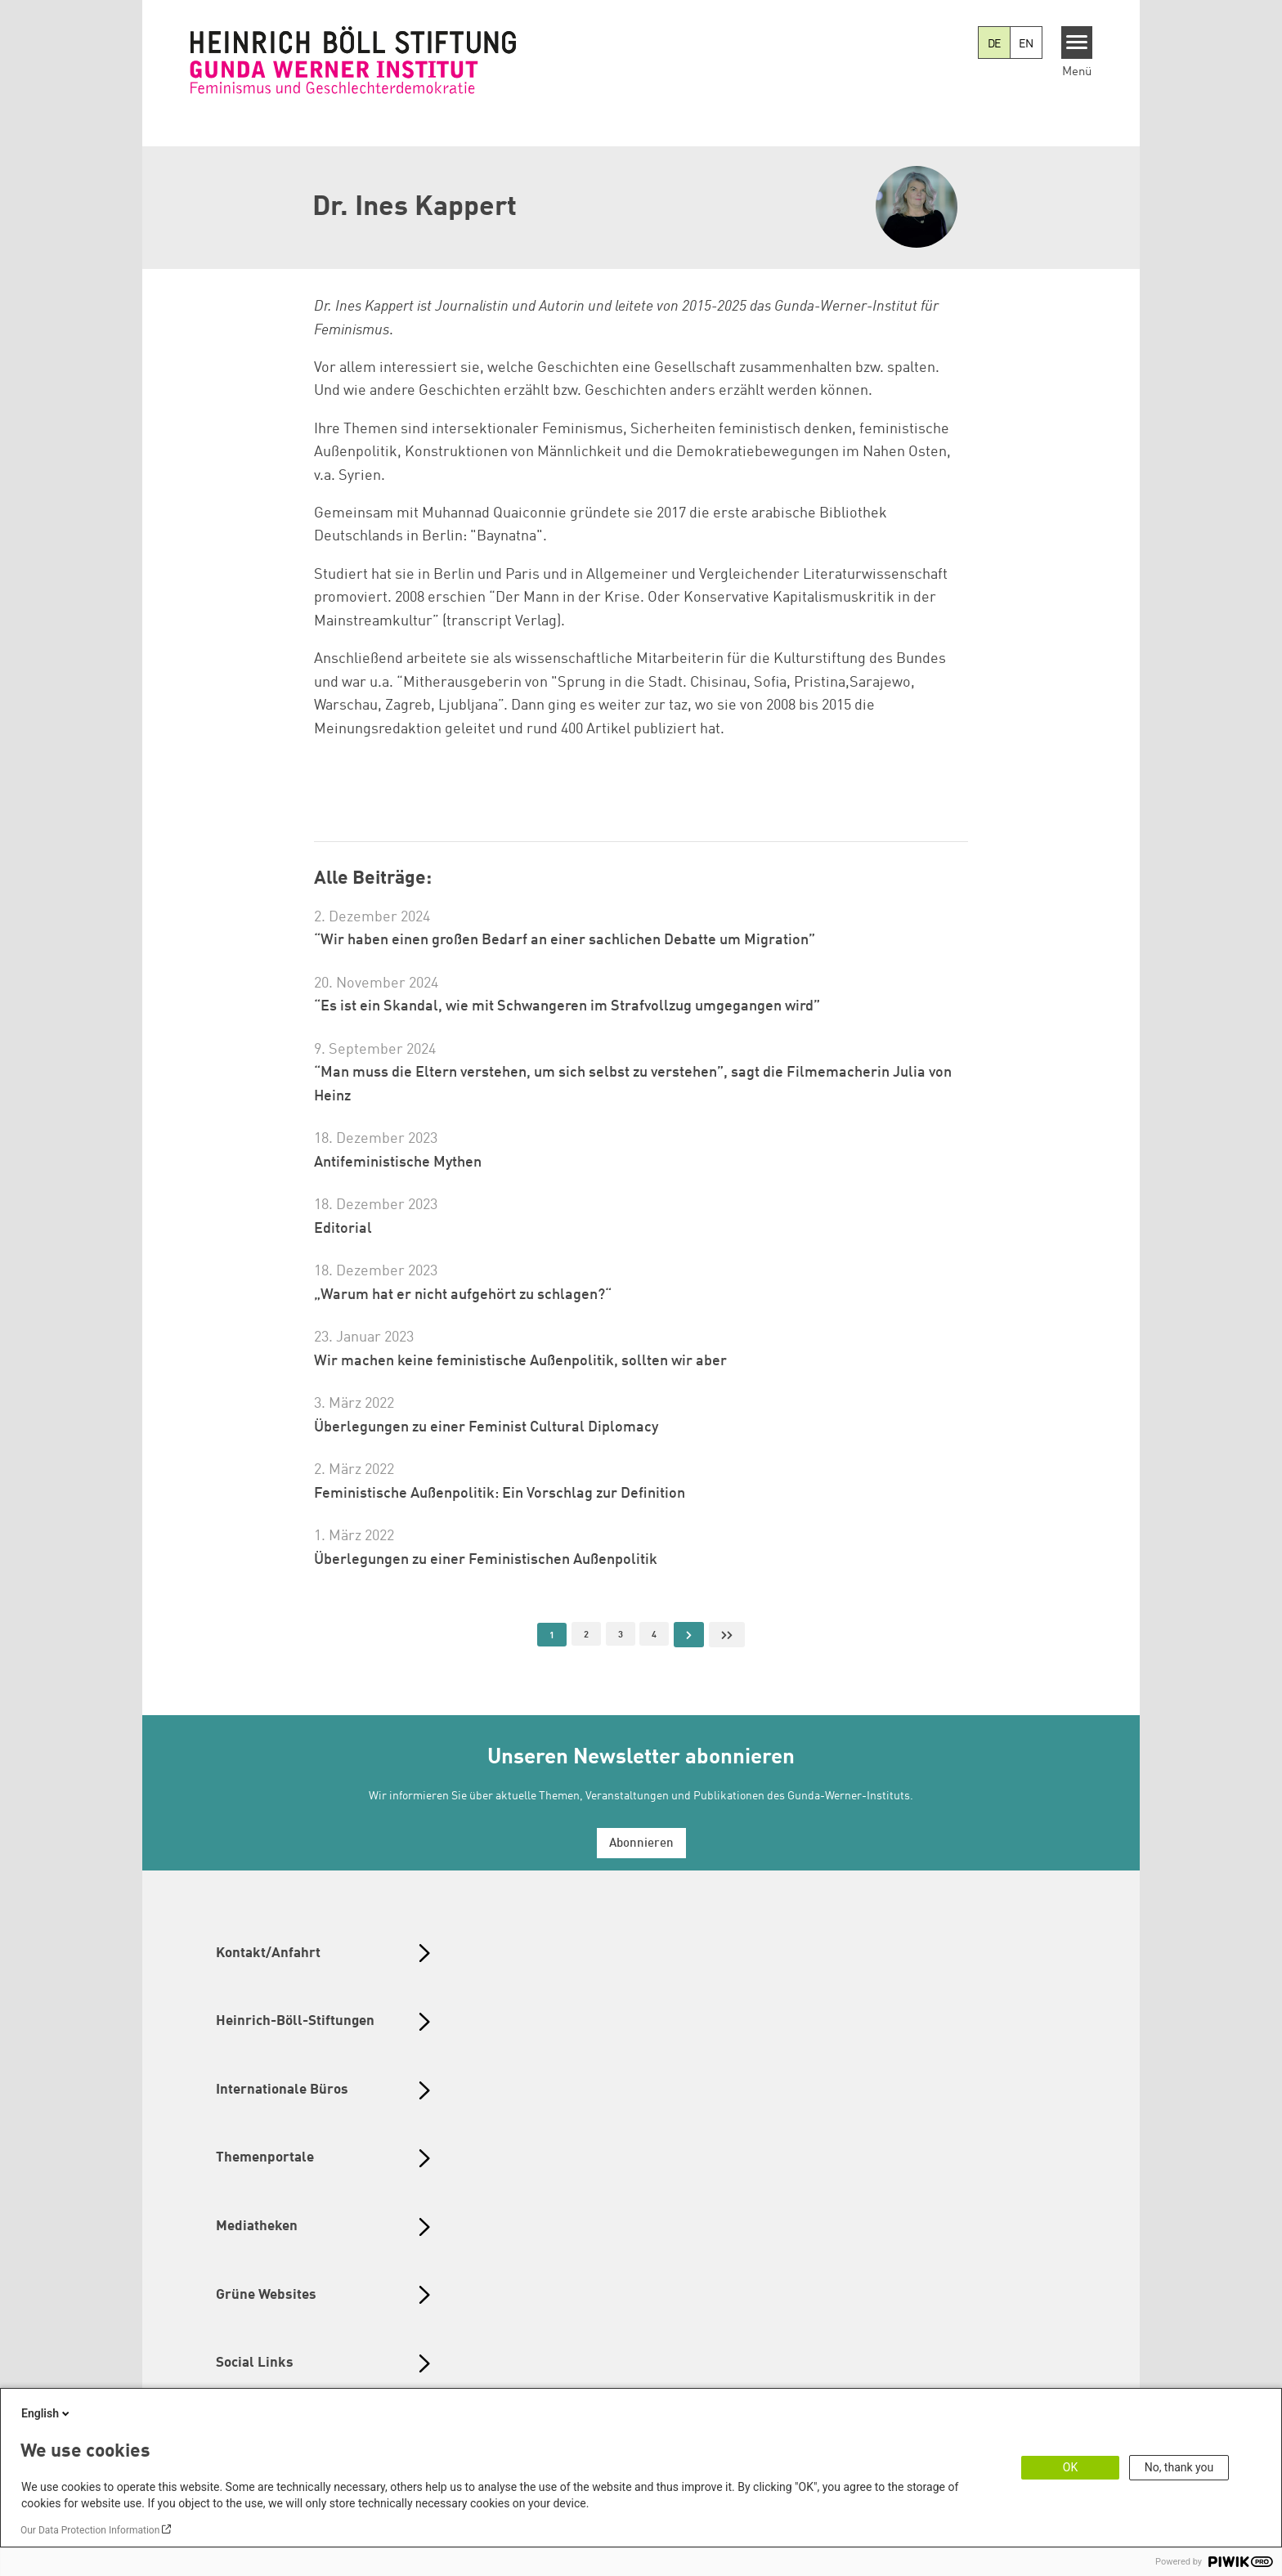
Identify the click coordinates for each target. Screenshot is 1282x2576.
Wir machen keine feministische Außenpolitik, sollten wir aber (520, 1361)
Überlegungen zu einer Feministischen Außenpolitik (485, 1559)
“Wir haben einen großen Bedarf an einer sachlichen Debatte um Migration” (564, 940)
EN (1026, 44)
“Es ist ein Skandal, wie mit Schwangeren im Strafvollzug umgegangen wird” (567, 1006)
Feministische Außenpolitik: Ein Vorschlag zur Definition (499, 1493)
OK (1070, 2467)
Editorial (343, 1228)
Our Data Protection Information (89, 2530)
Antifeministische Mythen (398, 1162)
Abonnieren (641, 1844)
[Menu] (1077, 42)
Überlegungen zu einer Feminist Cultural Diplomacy (486, 1427)
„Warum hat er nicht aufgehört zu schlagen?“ (463, 1295)
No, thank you (1179, 2467)
